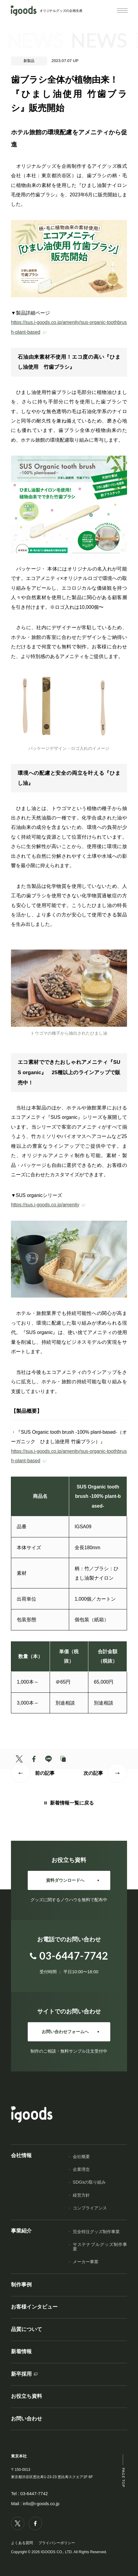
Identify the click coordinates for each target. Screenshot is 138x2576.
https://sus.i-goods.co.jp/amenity (45, 1204)
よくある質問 (22, 2543)
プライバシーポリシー (56, 2543)
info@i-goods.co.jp (41, 2503)
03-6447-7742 (34, 2493)
